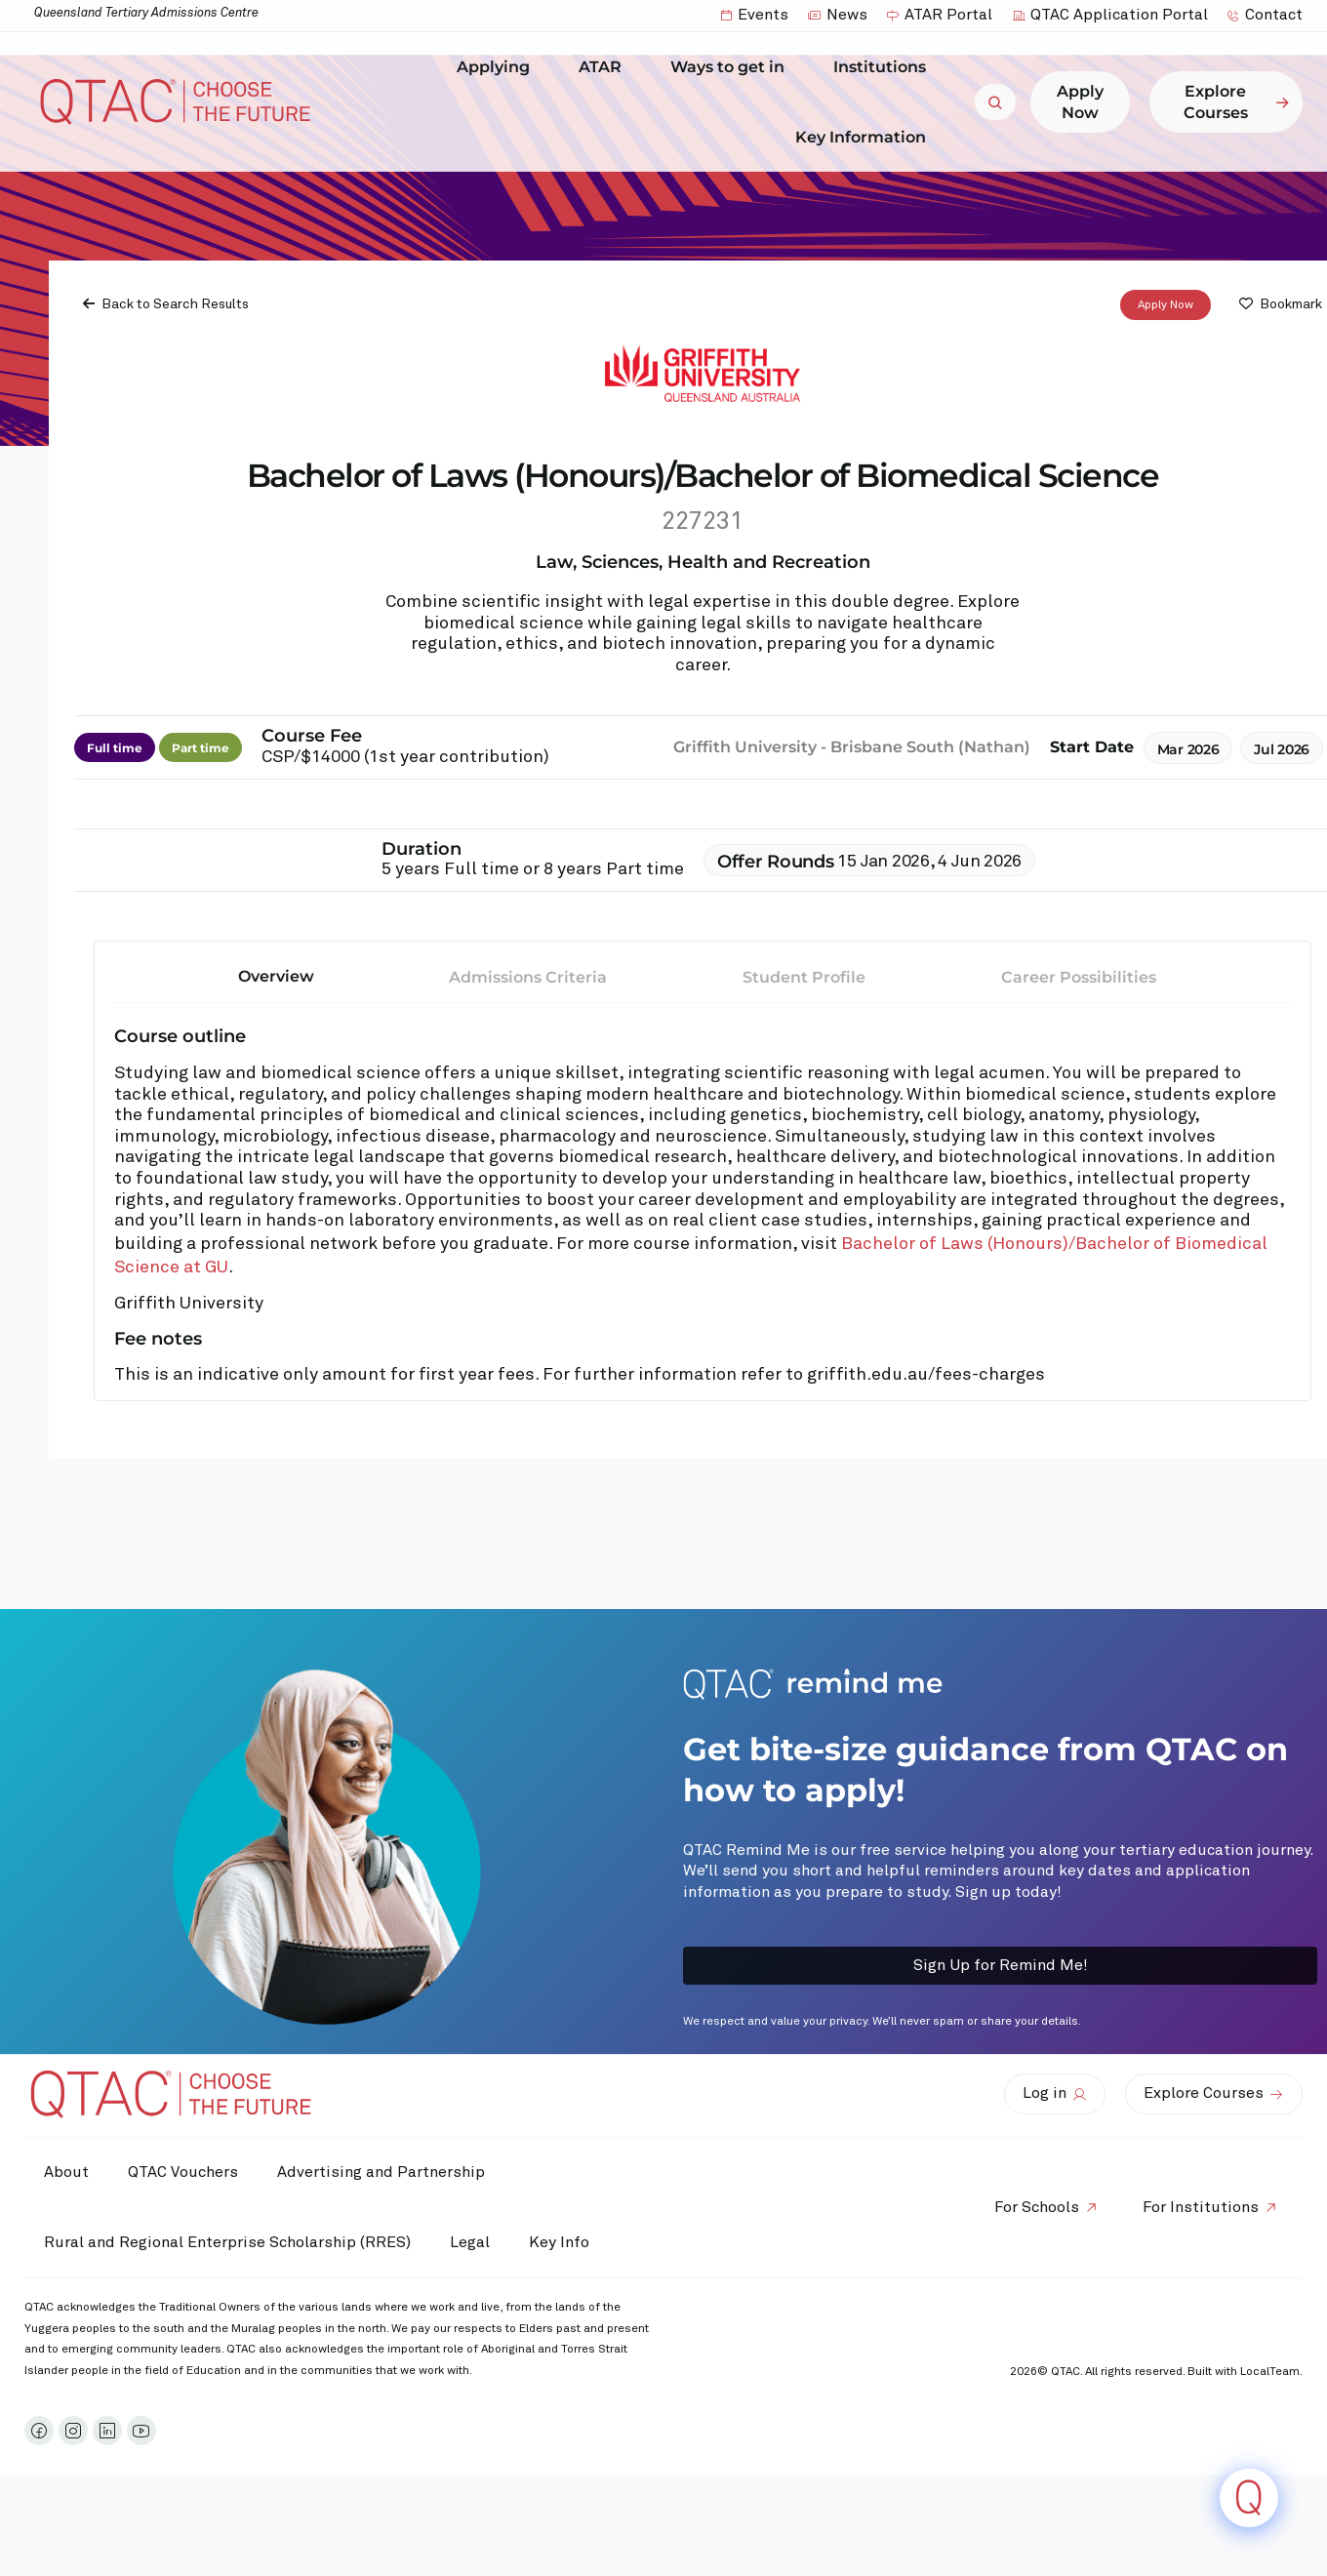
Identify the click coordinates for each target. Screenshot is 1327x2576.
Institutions (884, 67)
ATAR (605, 67)
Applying (498, 67)
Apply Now (1165, 305)
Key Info (564, 2242)
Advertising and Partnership (381, 2172)
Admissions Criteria (528, 977)
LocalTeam (1270, 2372)
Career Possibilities (1078, 977)
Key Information (865, 136)
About (66, 2172)
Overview (276, 976)
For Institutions (1201, 2207)
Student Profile (804, 977)
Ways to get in (732, 67)
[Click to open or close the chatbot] (1249, 2498)
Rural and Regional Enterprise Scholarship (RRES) (227, 2242)
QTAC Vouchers (183, 2172)
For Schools (1036, 2207)
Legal (470, 2242)
